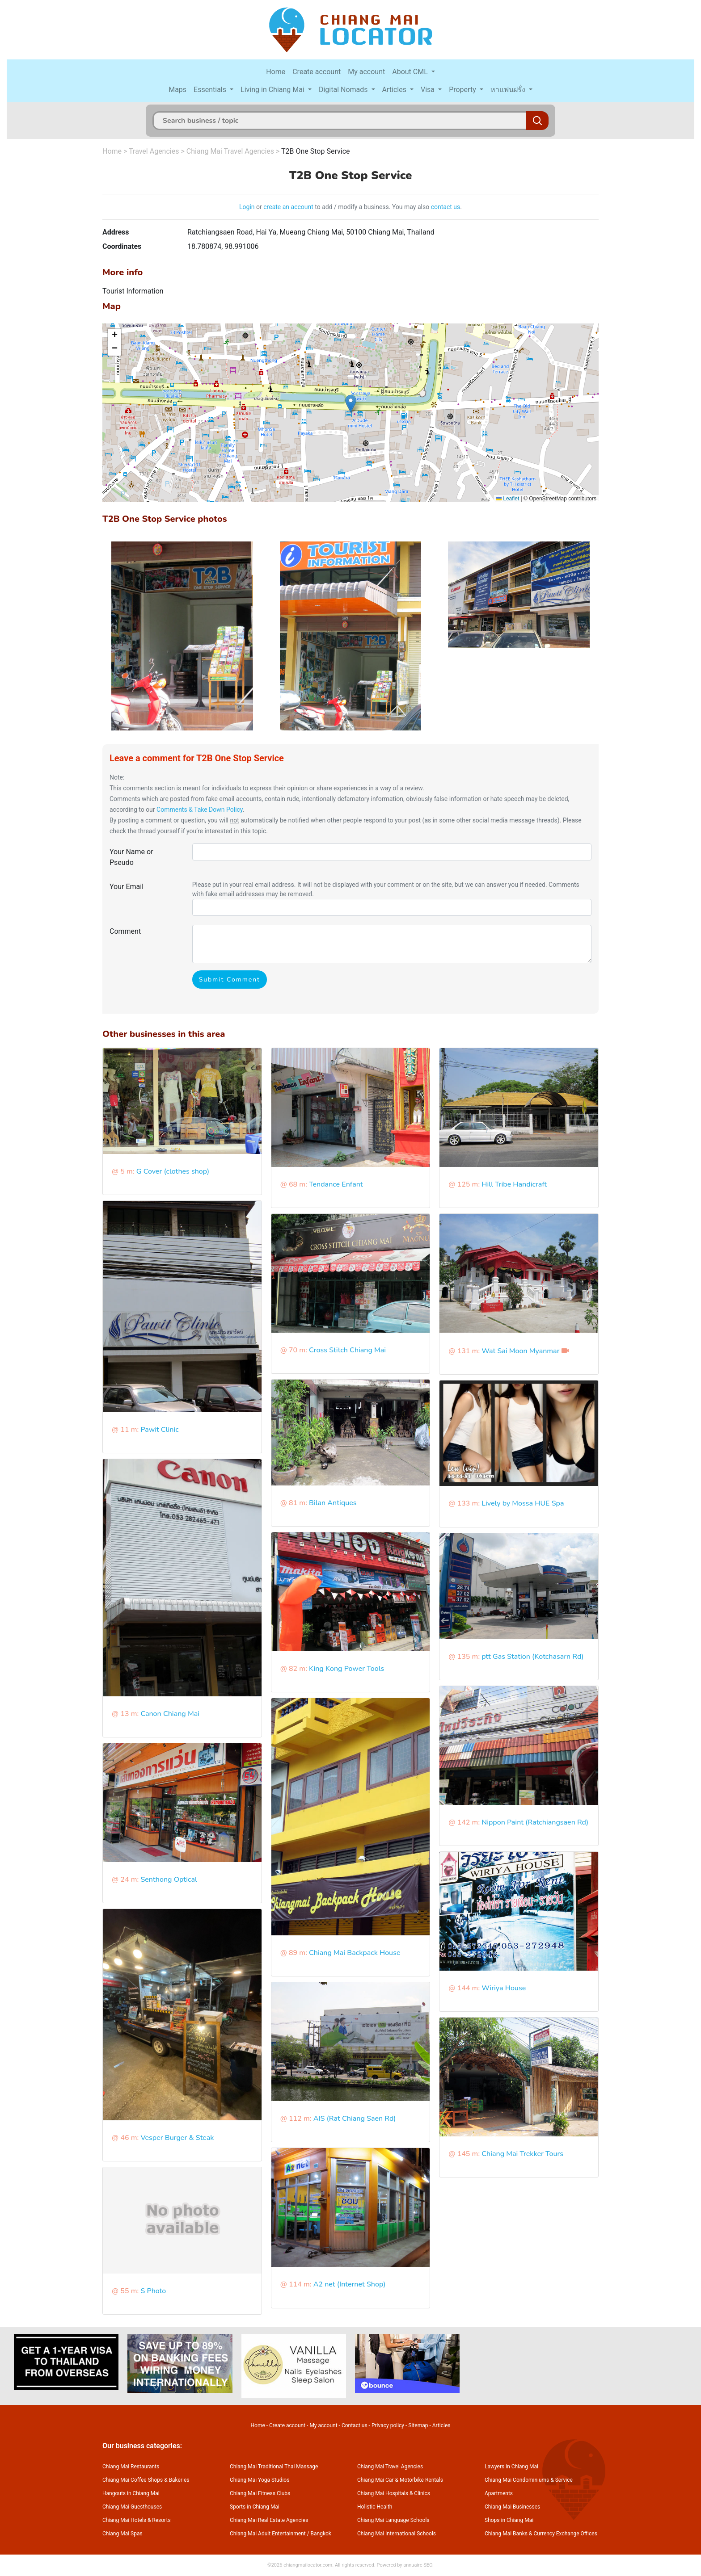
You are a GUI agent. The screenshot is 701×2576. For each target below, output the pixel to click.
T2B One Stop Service (315, 151)
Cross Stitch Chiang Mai (347, 1350)
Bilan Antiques (333, 1503)
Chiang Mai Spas (122, 2533)
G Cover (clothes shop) (173, 1171)
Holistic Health (374, 2507)
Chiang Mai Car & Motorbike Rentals (400, 2480)
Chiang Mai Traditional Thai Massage (274, 2466)
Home (275, 71)
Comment (125, 931)
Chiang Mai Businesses (512, 2507)
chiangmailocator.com (307, 2565)
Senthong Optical (168, 1879)
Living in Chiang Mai (273, 89)
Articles (395, 89)
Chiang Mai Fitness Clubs (260, 2493)
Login (247, 206)
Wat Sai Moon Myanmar (520, 1351)
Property (463, 89)
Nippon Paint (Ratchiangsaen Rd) (534, 1822)
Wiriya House (503, 1988)
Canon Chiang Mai (169, 1714)
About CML (411, 71)
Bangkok (321, 2533)
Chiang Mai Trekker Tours (522, 2154)
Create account (316, 71)
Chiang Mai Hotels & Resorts (136, 2520)
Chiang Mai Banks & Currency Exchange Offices (541, 2533)
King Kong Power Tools (346, 1669)
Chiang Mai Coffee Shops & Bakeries (145, 2480)
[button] (350, 403)
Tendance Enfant (336, 1184)
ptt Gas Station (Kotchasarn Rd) (532, 1656)
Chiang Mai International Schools (396, 2533)
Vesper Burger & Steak (177, 2138)
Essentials (211, 89)
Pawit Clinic (159, 1430)
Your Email (127, 886)
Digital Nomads (344, 89)
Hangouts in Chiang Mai (131, 2493)
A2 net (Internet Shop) (349, 2284)
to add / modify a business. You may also (372, 206)
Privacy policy (388, 2425)
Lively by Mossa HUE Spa (522, 1503)
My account (366, 71)
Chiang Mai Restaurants (130, 2466)
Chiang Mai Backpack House (354, 1953)
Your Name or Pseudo (131, 857)
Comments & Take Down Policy (199, 809)
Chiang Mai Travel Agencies (230, 151)
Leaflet (507, 498)
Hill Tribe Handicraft (514, 1184)
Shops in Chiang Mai (509, 2520)
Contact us (354, 2425)
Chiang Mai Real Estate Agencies (269, 2520)
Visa (428, 89)
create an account (288, 206)
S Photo (153, 2291)
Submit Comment (229, 979)
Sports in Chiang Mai (254, 2507)
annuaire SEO (417, 2565)
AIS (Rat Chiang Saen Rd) (354, 2118)
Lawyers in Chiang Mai (511, 2466)
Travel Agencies (154, 151)
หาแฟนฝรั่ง (508, 89)
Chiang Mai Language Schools (393, 2520)
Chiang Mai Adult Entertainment (268, 2533)
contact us (445, 206)
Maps (177, 89)
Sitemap (418, 2425)
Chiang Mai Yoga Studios (259, 2480)
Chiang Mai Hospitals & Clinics (393, 2493)
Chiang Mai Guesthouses (132, 2507)
